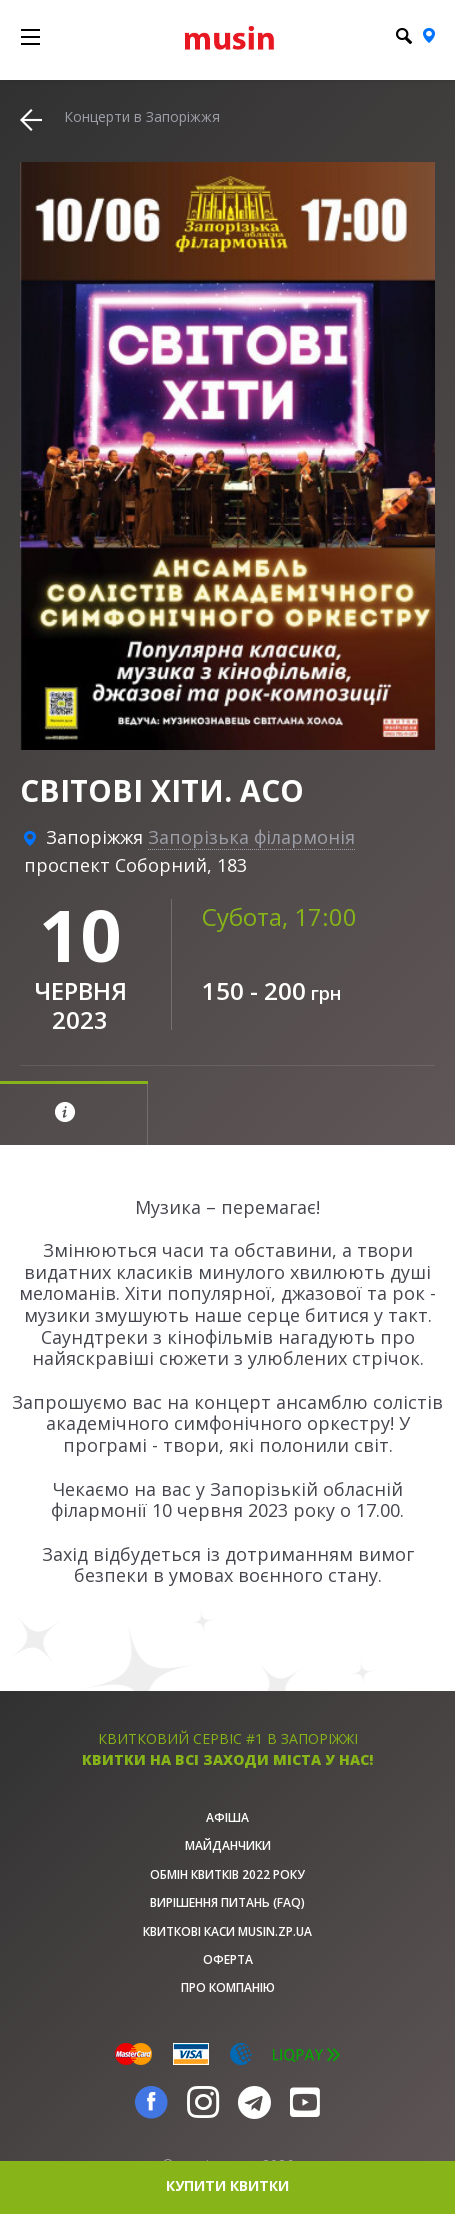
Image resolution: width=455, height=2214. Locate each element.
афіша (227, 1817)
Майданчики (228, 1845)
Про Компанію (228, 1987)
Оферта (228, 1959)
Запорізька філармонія (251, 837)
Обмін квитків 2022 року (227, 1874)
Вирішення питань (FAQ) (227, 1902)
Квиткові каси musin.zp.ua (227, 1931)
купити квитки (227, 2185)
